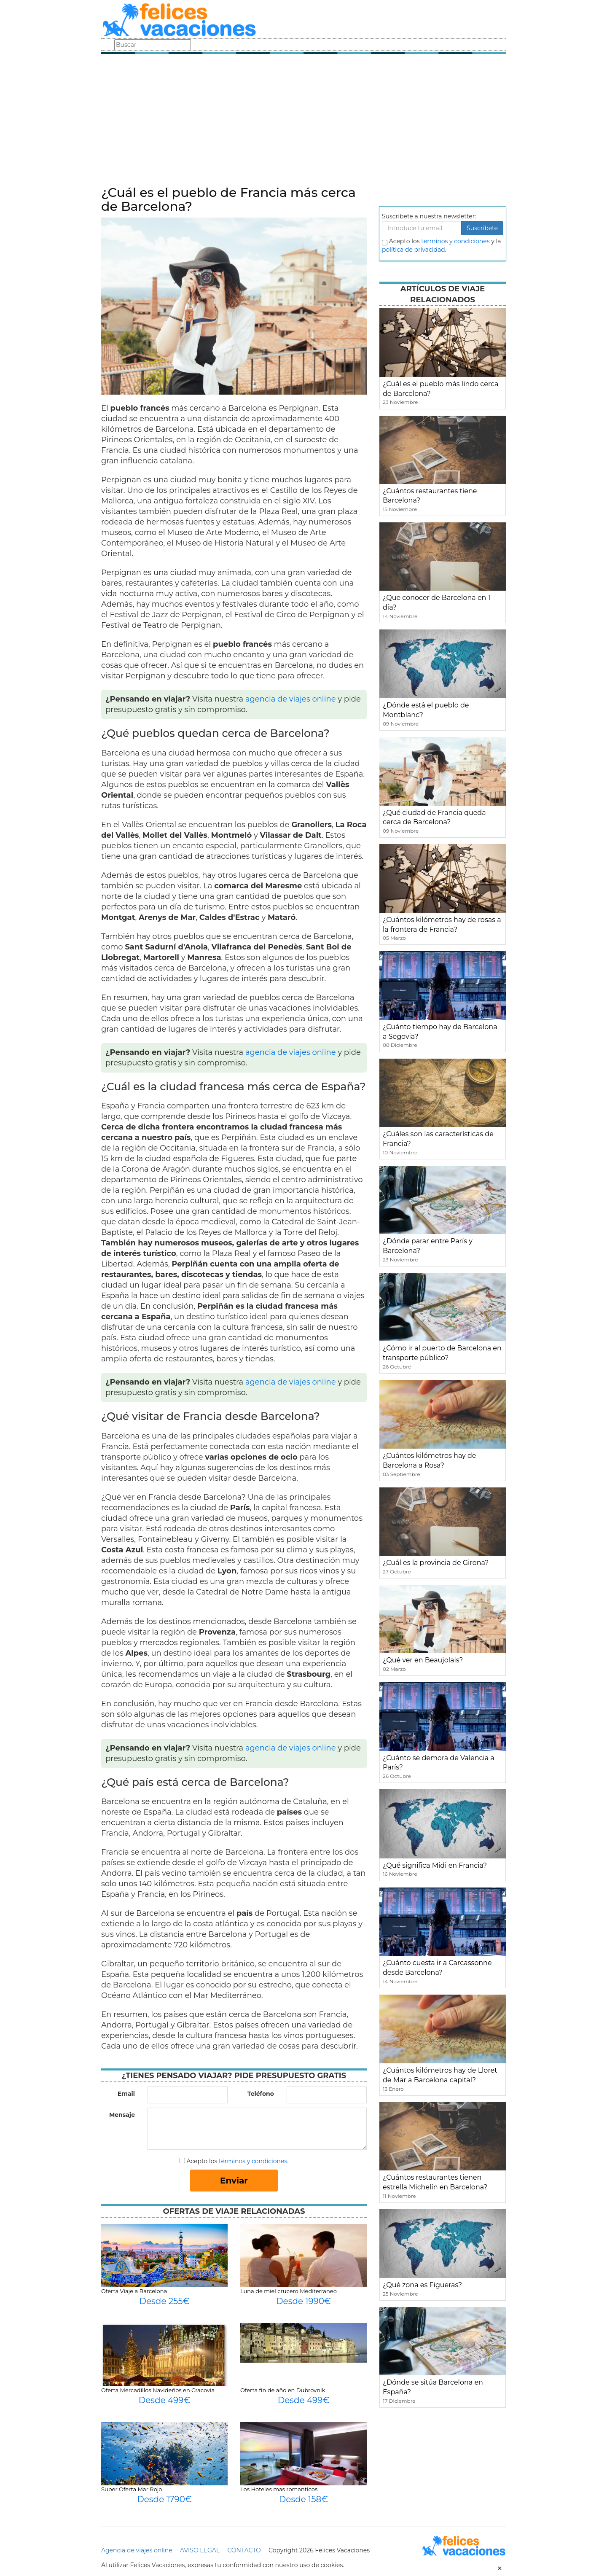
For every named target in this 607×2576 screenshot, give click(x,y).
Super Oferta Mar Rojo (131, 2489)
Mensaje (122, 2115)
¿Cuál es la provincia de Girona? (436, 1563)
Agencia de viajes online (136, 2550)
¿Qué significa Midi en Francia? (435, 1865)
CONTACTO (244, 2550)
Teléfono (260, 2093)
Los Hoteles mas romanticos (278, 2489)
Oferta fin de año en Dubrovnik (282, 2390)
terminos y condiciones (455, 241)
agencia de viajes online (290, 699)
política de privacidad (413, 249)
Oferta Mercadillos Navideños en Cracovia (158, 2390)
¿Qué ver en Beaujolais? (423, 1660)
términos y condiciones (253, 2161)
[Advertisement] (303, 122)
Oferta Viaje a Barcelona (134, 2291)
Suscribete (482, 228)
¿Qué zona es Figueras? (422, 2285)
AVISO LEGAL (200, 2550)
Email (126, 2093)
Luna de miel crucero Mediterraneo (288, 2291)
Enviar (234, 2180)
